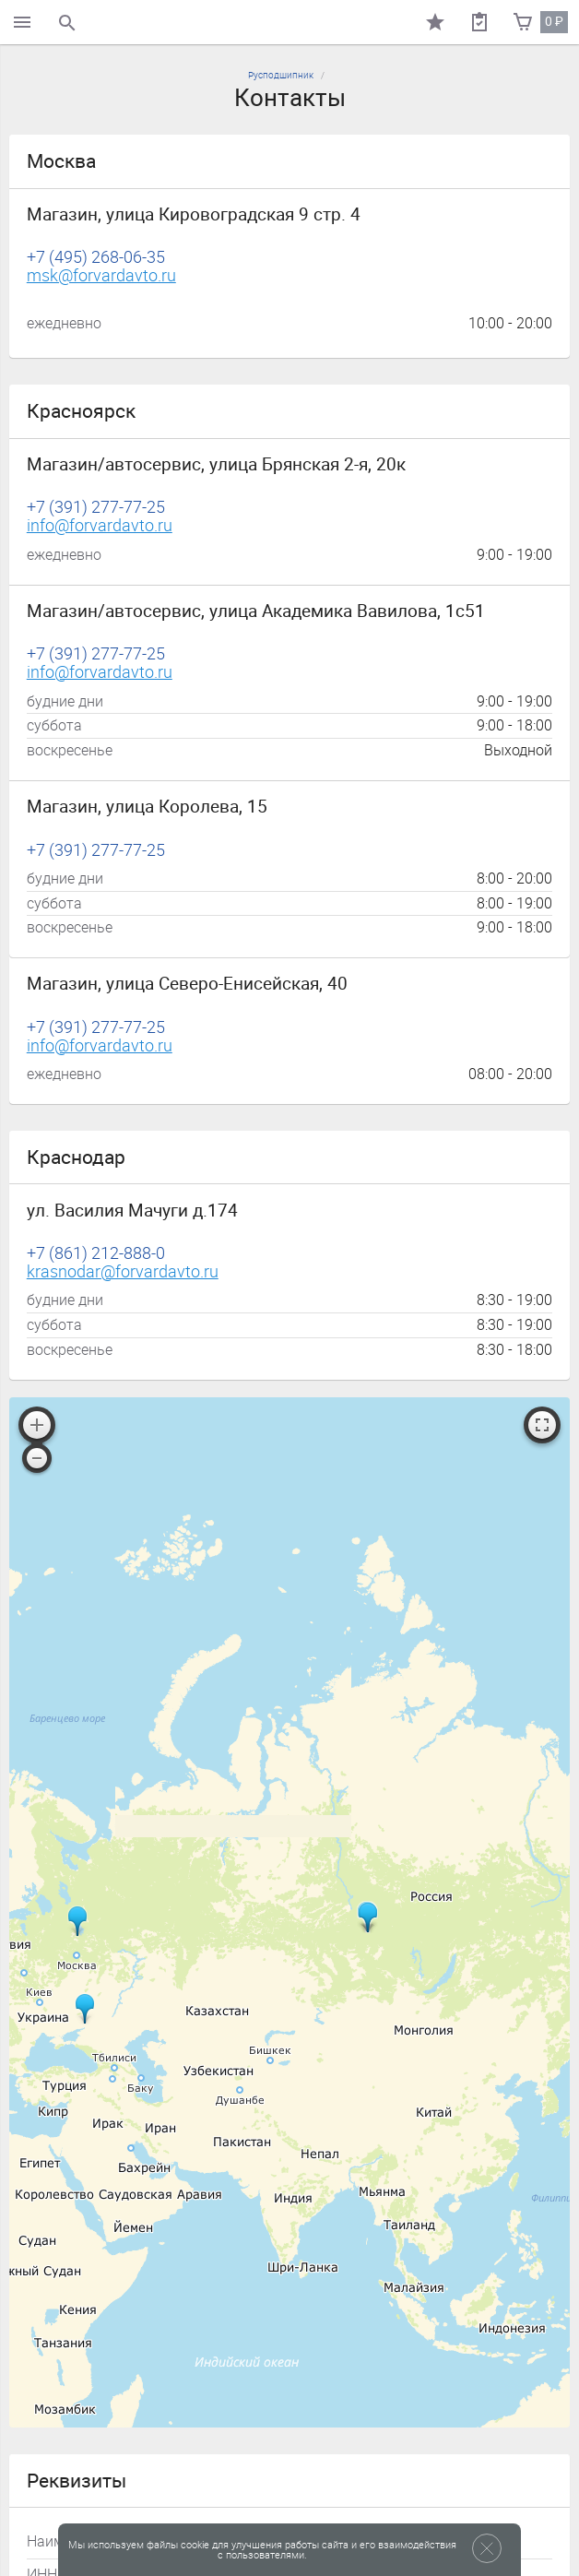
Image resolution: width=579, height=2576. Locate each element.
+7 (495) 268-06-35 (96, 257)
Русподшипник (280, 75)
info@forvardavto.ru (99, 526)
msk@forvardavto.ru (101, 276)
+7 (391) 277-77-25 (96, 507)
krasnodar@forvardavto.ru (123, 1272)
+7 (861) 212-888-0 (96, 1254)
